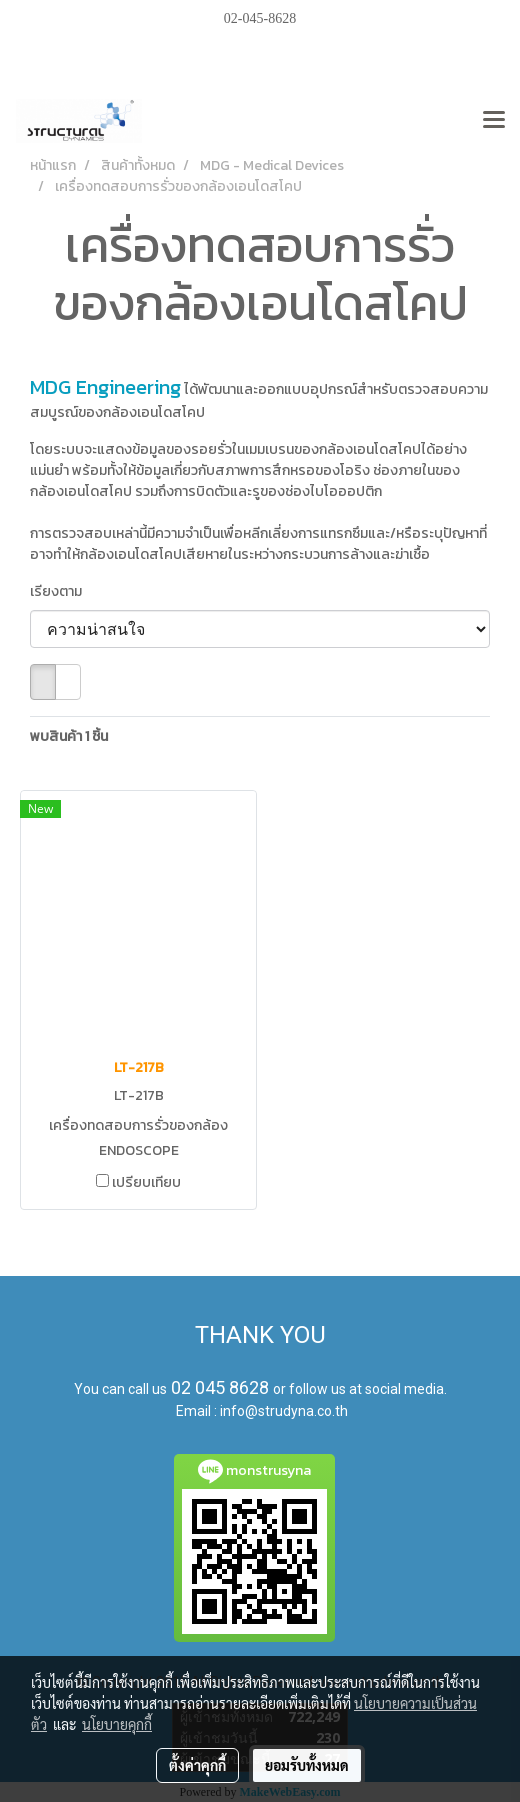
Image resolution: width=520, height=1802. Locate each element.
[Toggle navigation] (494, 121)
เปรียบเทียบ (146, 1183)
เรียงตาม (60, 591)
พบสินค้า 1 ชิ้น (69, 736)
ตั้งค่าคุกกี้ (197, 1765)
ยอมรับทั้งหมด (307, 1765)
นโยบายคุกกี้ (117, 1724)
